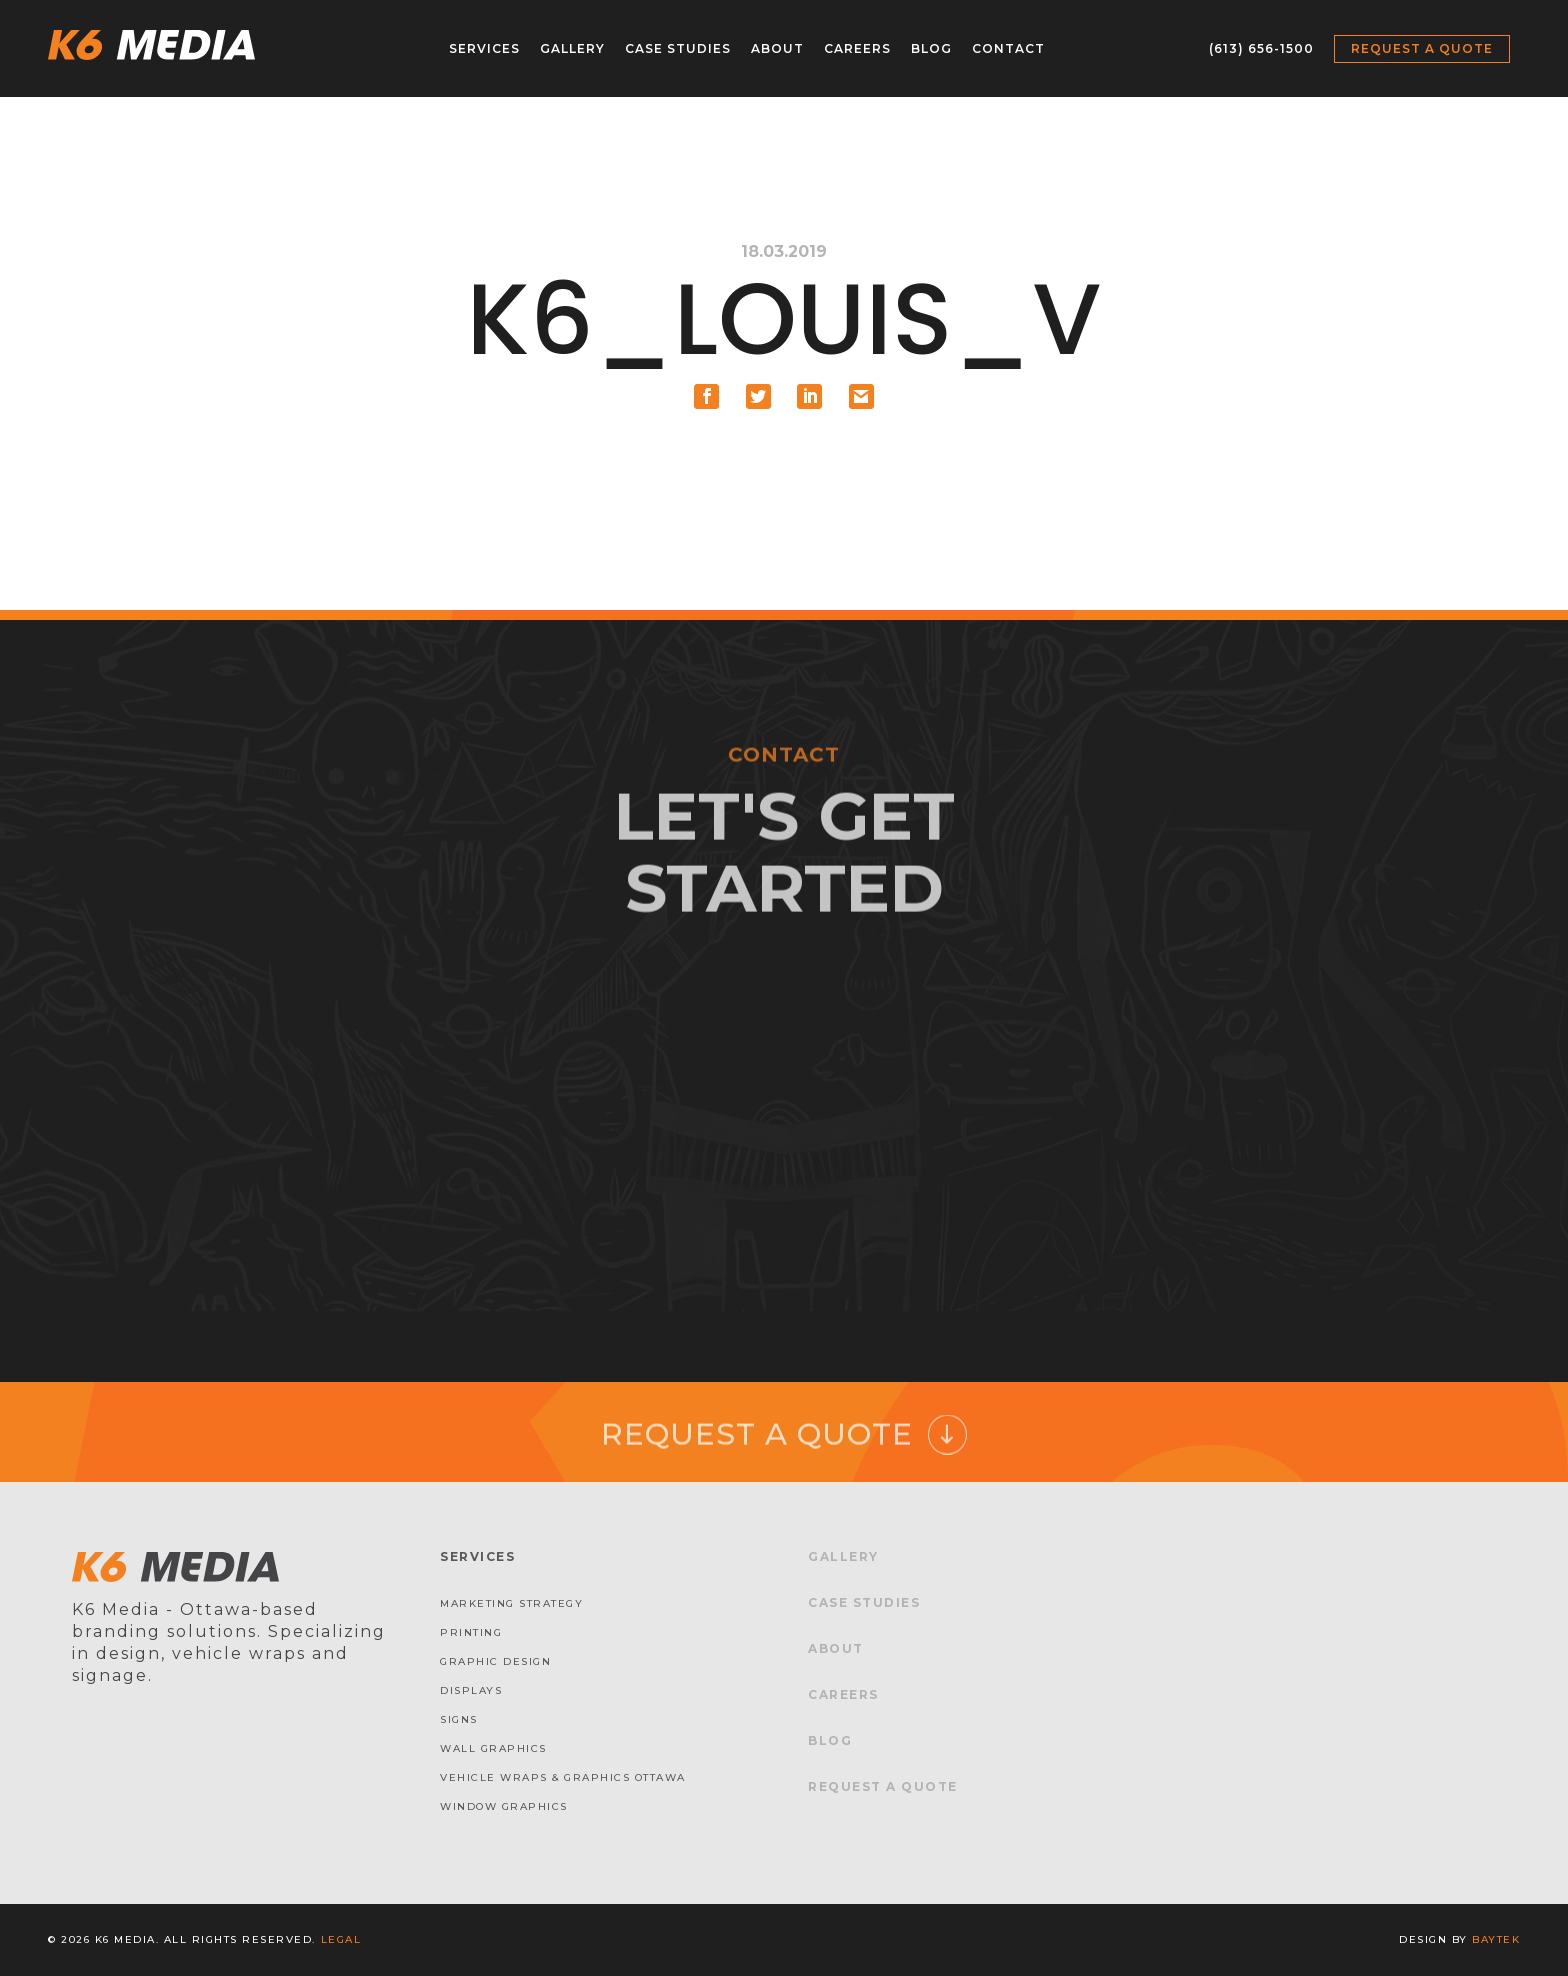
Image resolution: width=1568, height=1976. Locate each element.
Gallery (572, 48)
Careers (857, 48)
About (777, 48)
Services (484, 48)
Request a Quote (1422, 48)
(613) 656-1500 (1261, 48)
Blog (931, 48)
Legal (341, 1939)
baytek (1496, 1939)
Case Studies (678, 48)
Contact (1008, 48)
